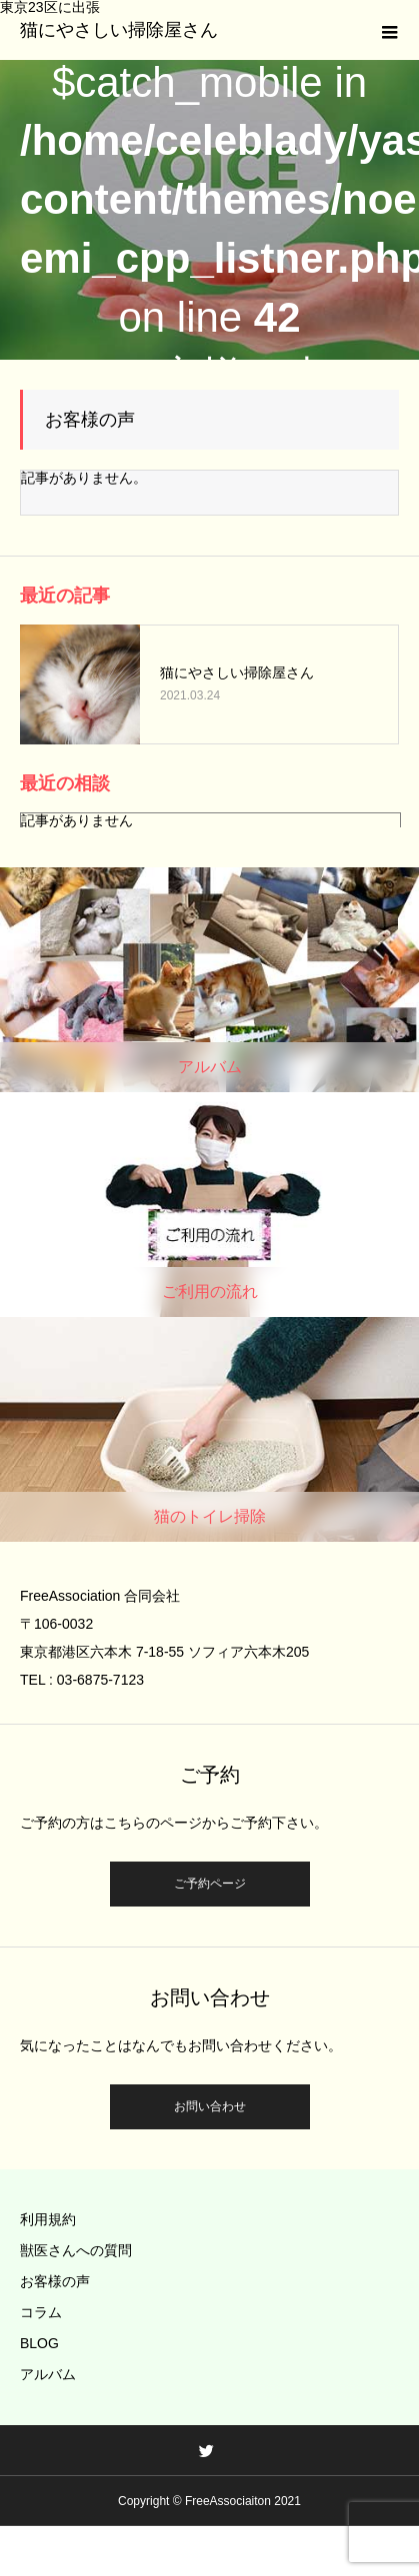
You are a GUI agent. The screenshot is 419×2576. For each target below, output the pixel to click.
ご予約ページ (210, 1884)
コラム (41, 2312)
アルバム (48, 2374)
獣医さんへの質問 (76, 2250)
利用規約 (48, 2219)
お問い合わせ (210, 2106)
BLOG (39, 2343)
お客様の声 (55, 2281)
